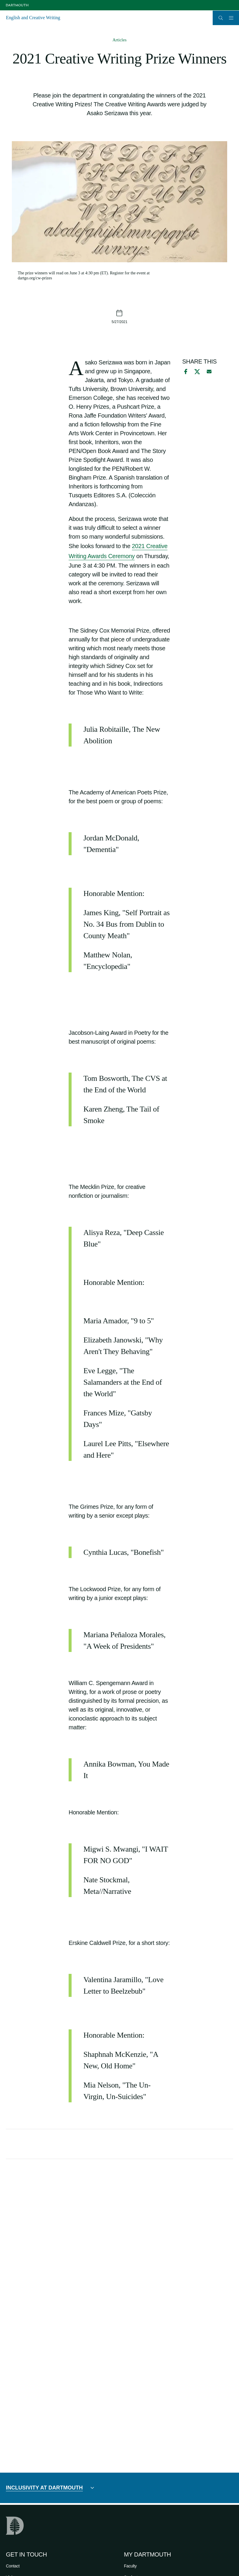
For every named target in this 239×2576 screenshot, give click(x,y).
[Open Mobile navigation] (231, 18)
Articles (119, 40)
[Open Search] (221, 18)
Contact (13, 2566)
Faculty (130, 2566)
